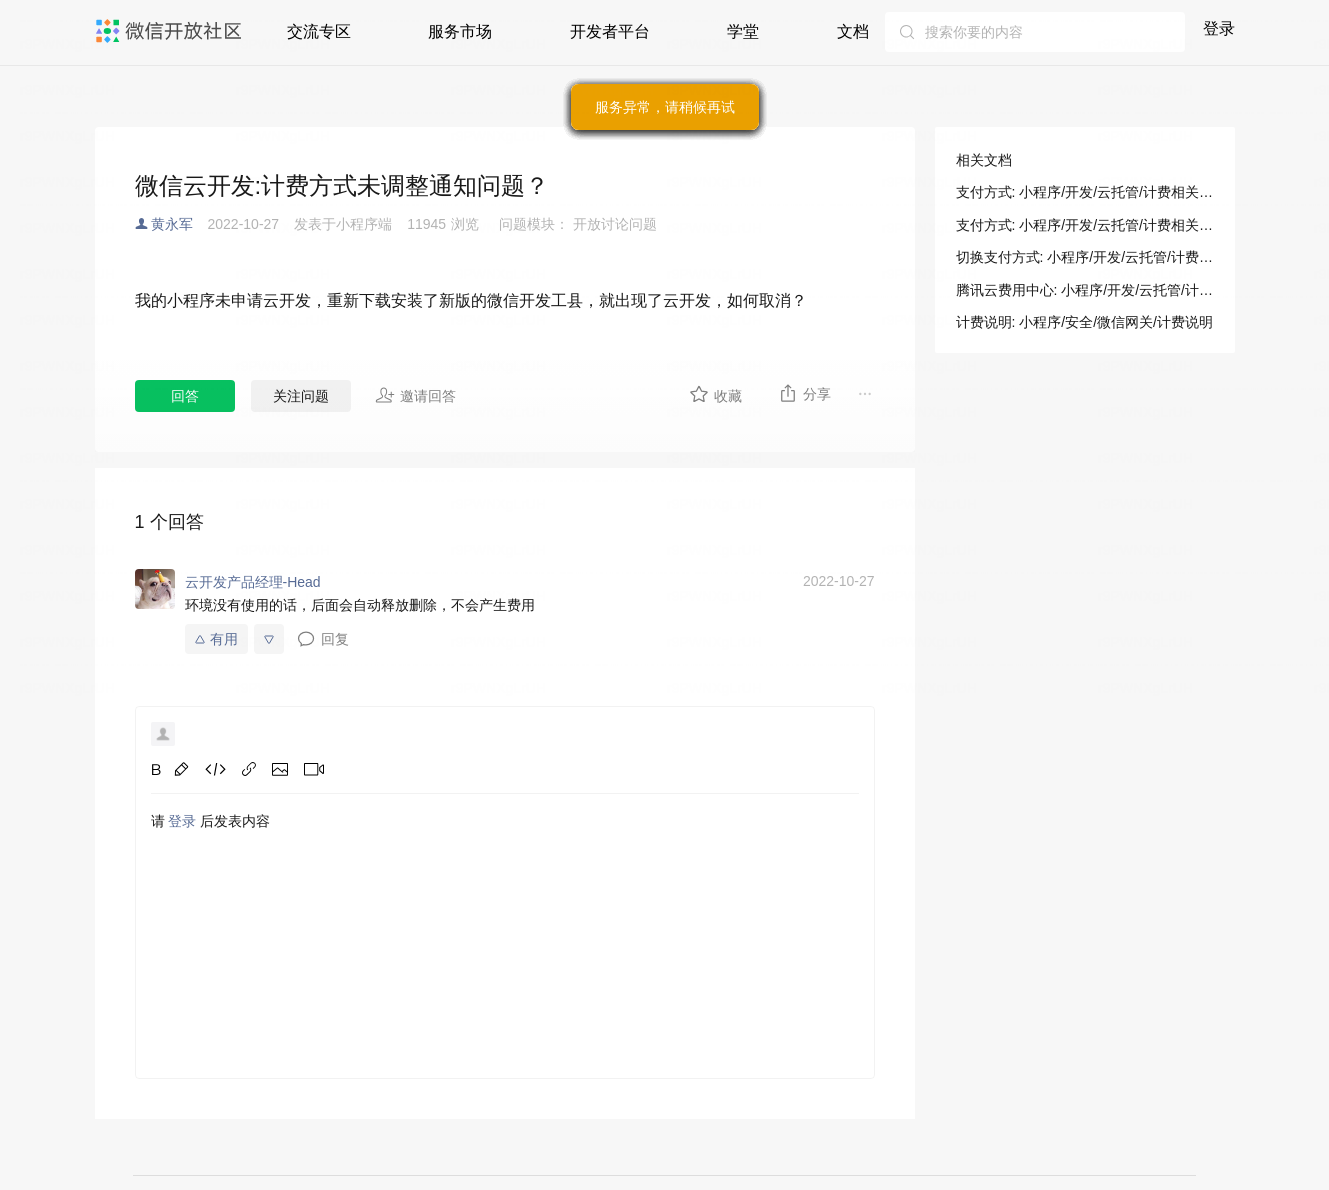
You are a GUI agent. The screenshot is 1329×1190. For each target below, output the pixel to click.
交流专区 (319, 31)
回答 (185, 396)
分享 (804, 393)
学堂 (743, 31)
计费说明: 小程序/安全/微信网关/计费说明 (1084, 322)
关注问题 (301, 396)
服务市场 (460, 31)
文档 (853, 31)
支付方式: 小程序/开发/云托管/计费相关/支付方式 (1085, 192)
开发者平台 (610, 31)
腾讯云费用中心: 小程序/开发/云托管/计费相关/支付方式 (1085, 290)
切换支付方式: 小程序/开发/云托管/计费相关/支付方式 (1085, 257)
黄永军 (172, 224)
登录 (1219, 28)
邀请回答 (415, 395)
